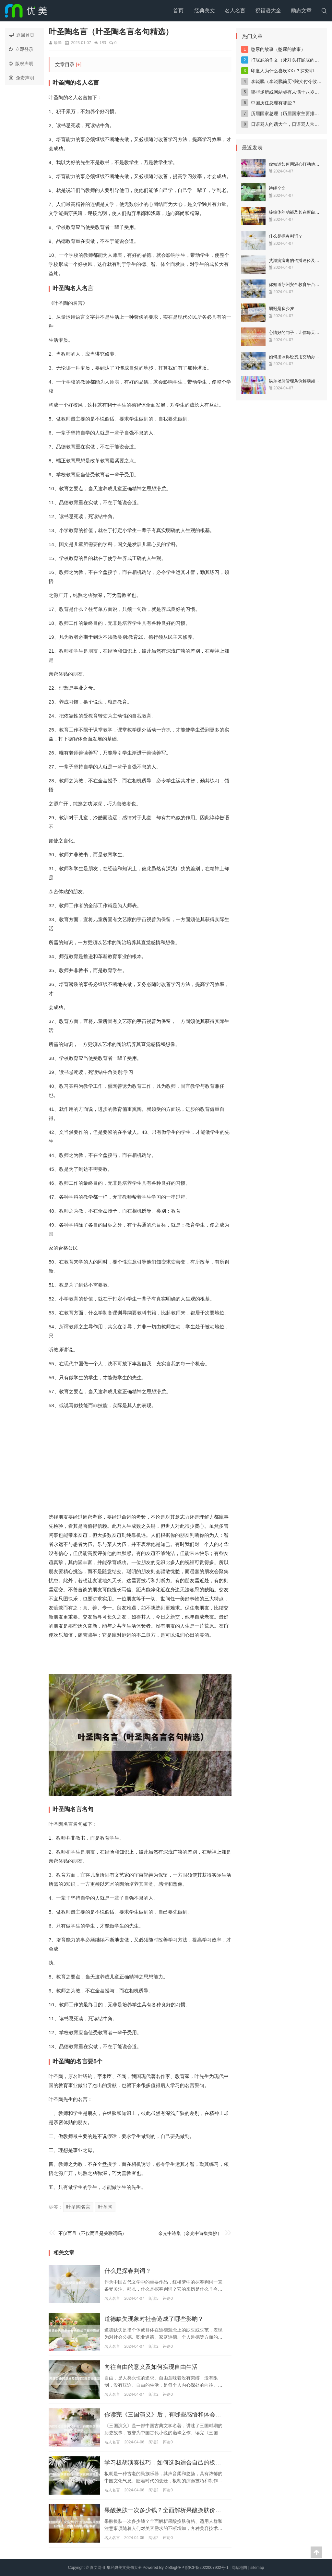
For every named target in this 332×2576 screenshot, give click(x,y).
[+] (78, 64)
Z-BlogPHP (174, 2567)
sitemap (257, 2567)
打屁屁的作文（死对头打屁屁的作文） (289, 60)
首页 (178, 10)
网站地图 (239, 2567)
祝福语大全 (268, 10)
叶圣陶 (105, 2207)
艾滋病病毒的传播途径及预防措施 (300, 260)
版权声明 (21, 63)
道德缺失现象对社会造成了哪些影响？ (154, 2319)
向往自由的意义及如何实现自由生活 (151, 2367)
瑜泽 (58, 43)
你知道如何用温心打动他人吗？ (298, 164)
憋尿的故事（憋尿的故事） (278, 49)
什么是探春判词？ (127, 2271)
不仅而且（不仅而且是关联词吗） (92, 2233)
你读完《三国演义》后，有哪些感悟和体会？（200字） (176, 2415)
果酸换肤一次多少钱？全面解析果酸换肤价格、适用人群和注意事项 (191, 2510)
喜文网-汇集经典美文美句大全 (116, 2567)
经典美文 (204, 10)
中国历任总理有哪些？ (273, 102)
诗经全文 (277, 188)
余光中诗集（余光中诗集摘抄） (190, 2233)
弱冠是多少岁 (281, 308)
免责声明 (21, 77)
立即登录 (21, 49)
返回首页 (21, 35)
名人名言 (235, 10)
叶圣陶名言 (78, 2207)
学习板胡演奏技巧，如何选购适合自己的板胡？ (165, 2462)
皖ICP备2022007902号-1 (206, 2567)
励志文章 (301, 10)
